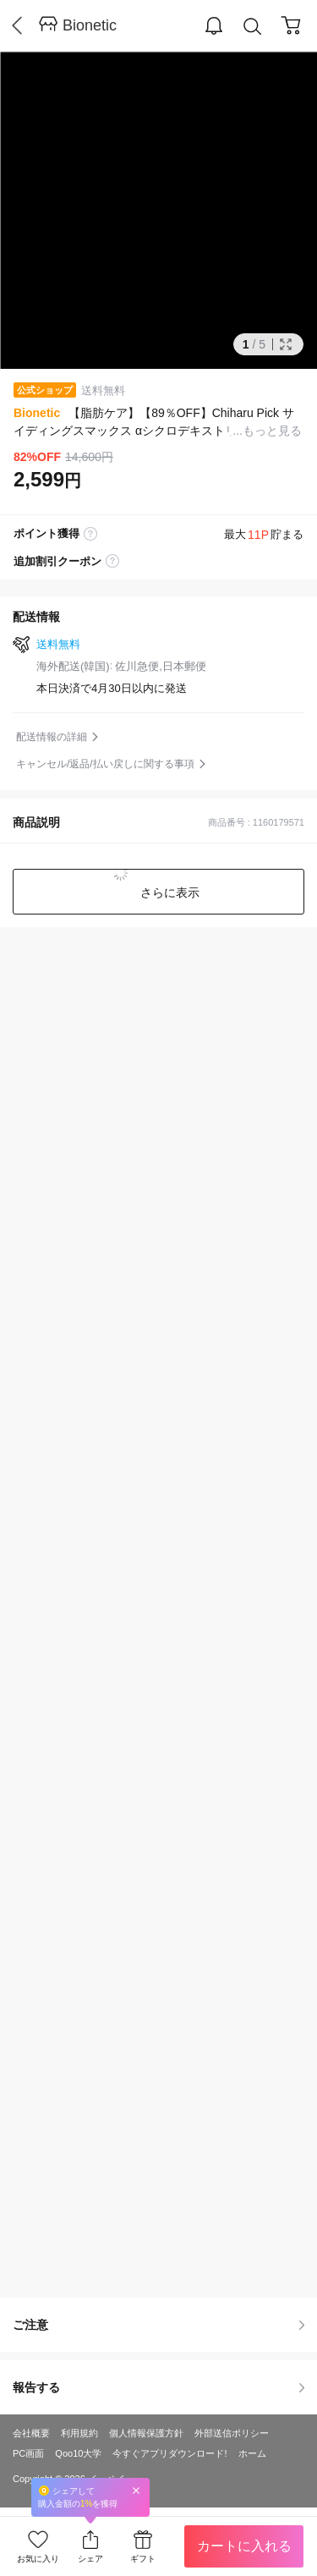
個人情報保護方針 (146, 2433)
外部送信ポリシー (231, 2433)
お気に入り (38, 2558)
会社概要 (31, 2433)
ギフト (143, 2558)
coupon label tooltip (112, 561)
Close (136, 2490)
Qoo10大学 (78, 2453)
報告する (158, 2387)
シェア (90, 2558)
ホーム (252, 2453)
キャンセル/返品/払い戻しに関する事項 (105, 764)
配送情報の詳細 (51, 737)
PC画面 (28, 2453)
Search (252, 27)
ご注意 (158, 2324)
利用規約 (79, 2433)
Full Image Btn (285, 344)
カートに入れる (244, 2546)
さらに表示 (169, 892)
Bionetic (90, 25)
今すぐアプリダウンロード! (169, 2453)
